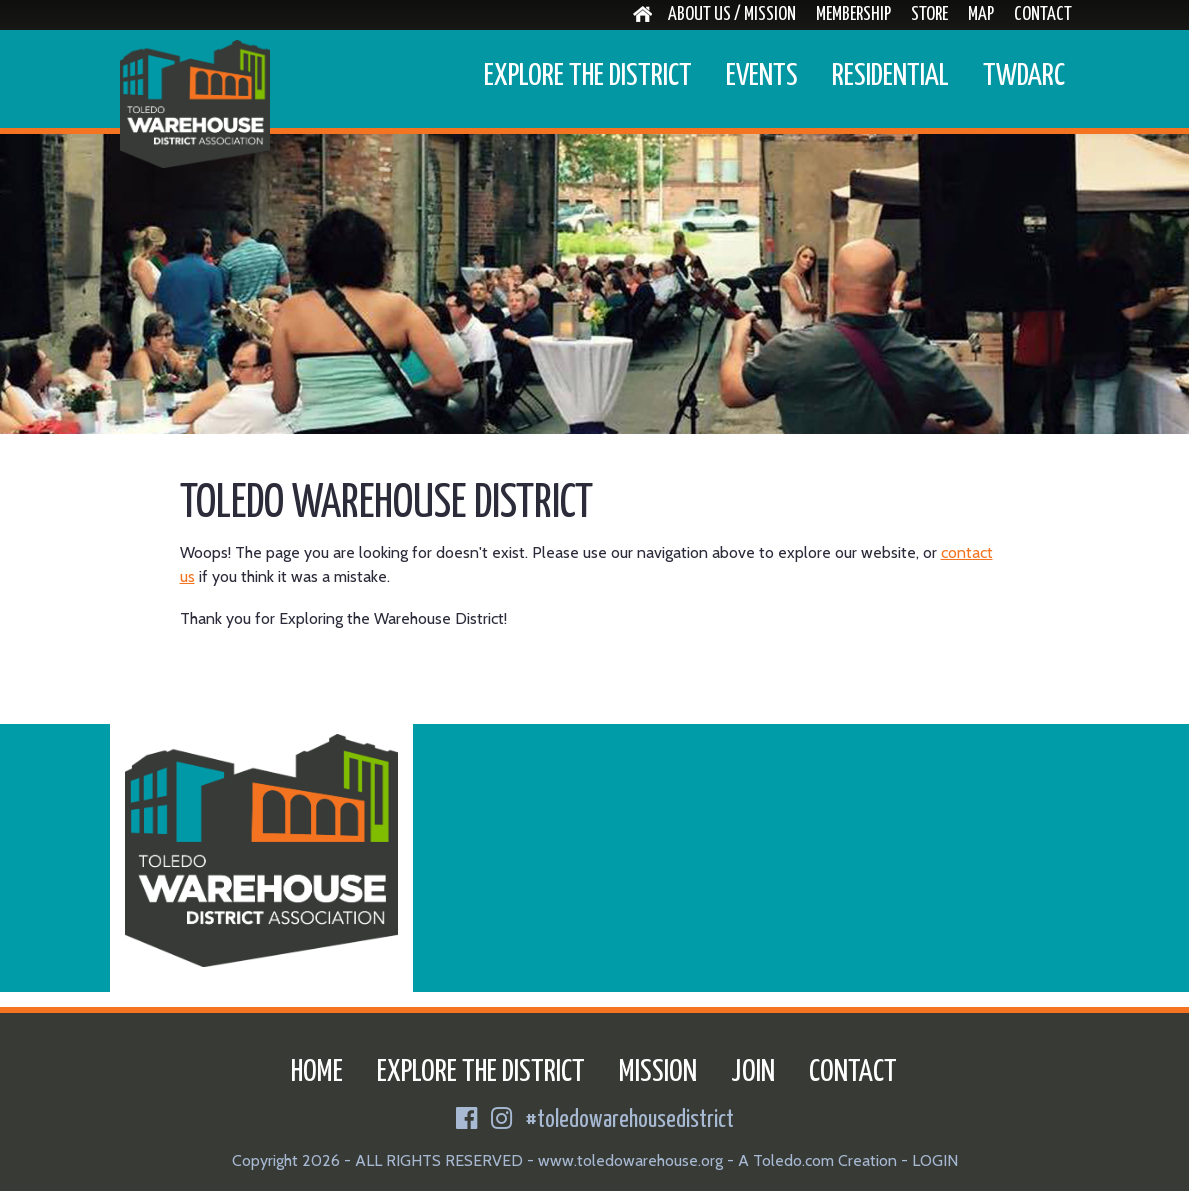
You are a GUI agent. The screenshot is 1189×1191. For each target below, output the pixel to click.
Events (762, 76)
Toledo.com (793, 1160)
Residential (890, 76)
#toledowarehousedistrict (630, 1120)
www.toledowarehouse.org (630, 1160)
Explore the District (588, 76)
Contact (1043, 14)
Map (981, 14)
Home (317, 1072)
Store (929, 14)
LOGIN (935, 1160)
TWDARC (1024, 76)
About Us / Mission (732, 14)
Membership (853, 14)
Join (753, 1072)
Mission (658, 1072)
